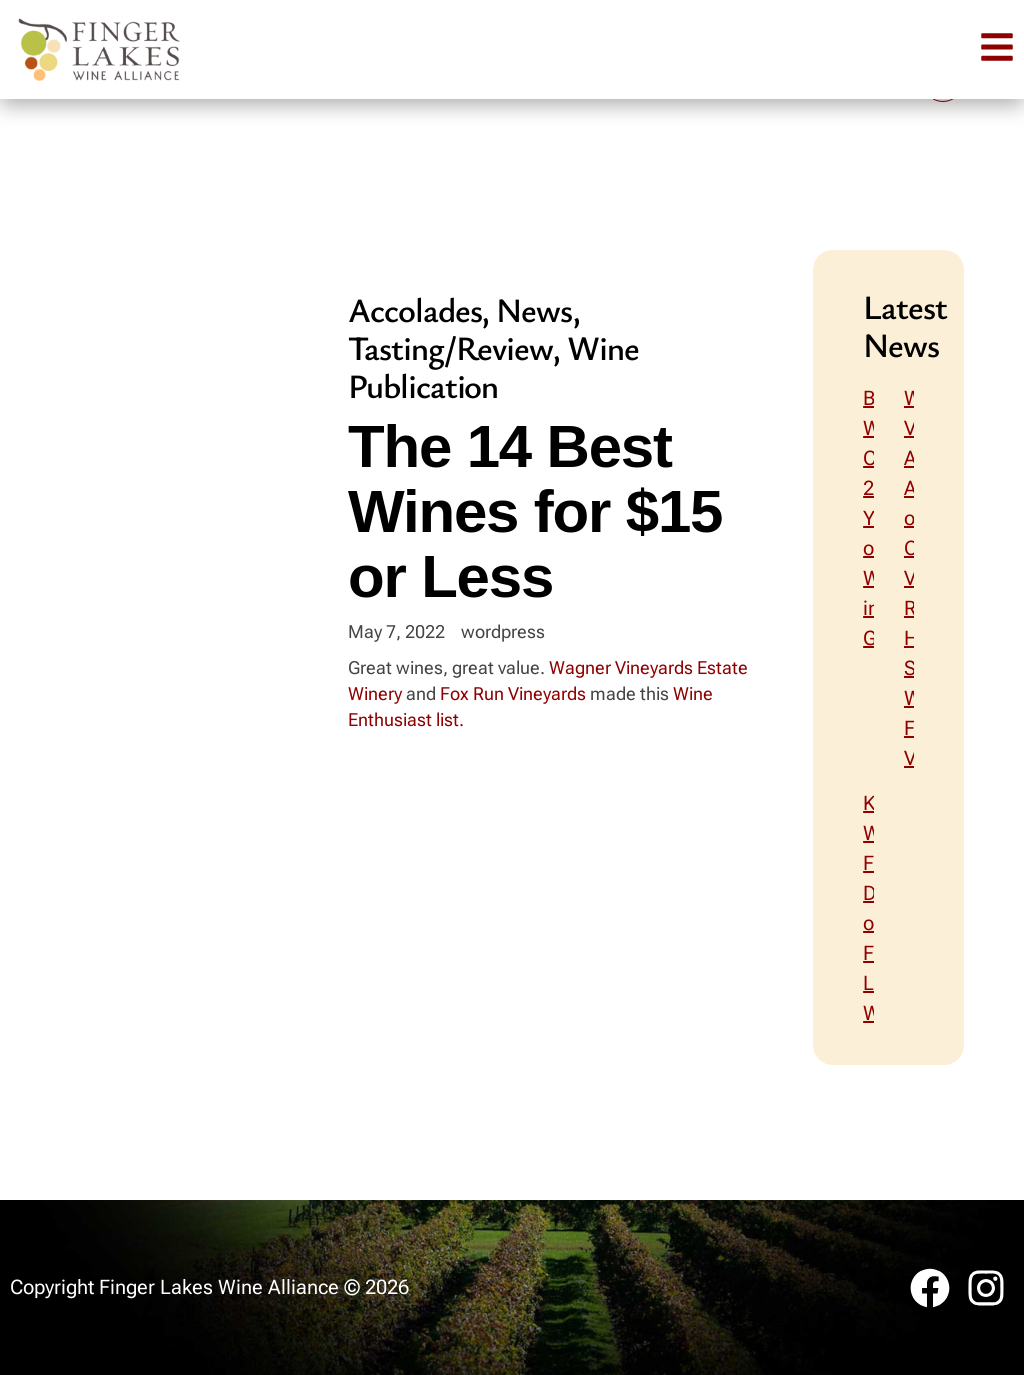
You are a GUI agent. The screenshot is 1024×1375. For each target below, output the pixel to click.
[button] (997, 47)
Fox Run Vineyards (513, 693)
